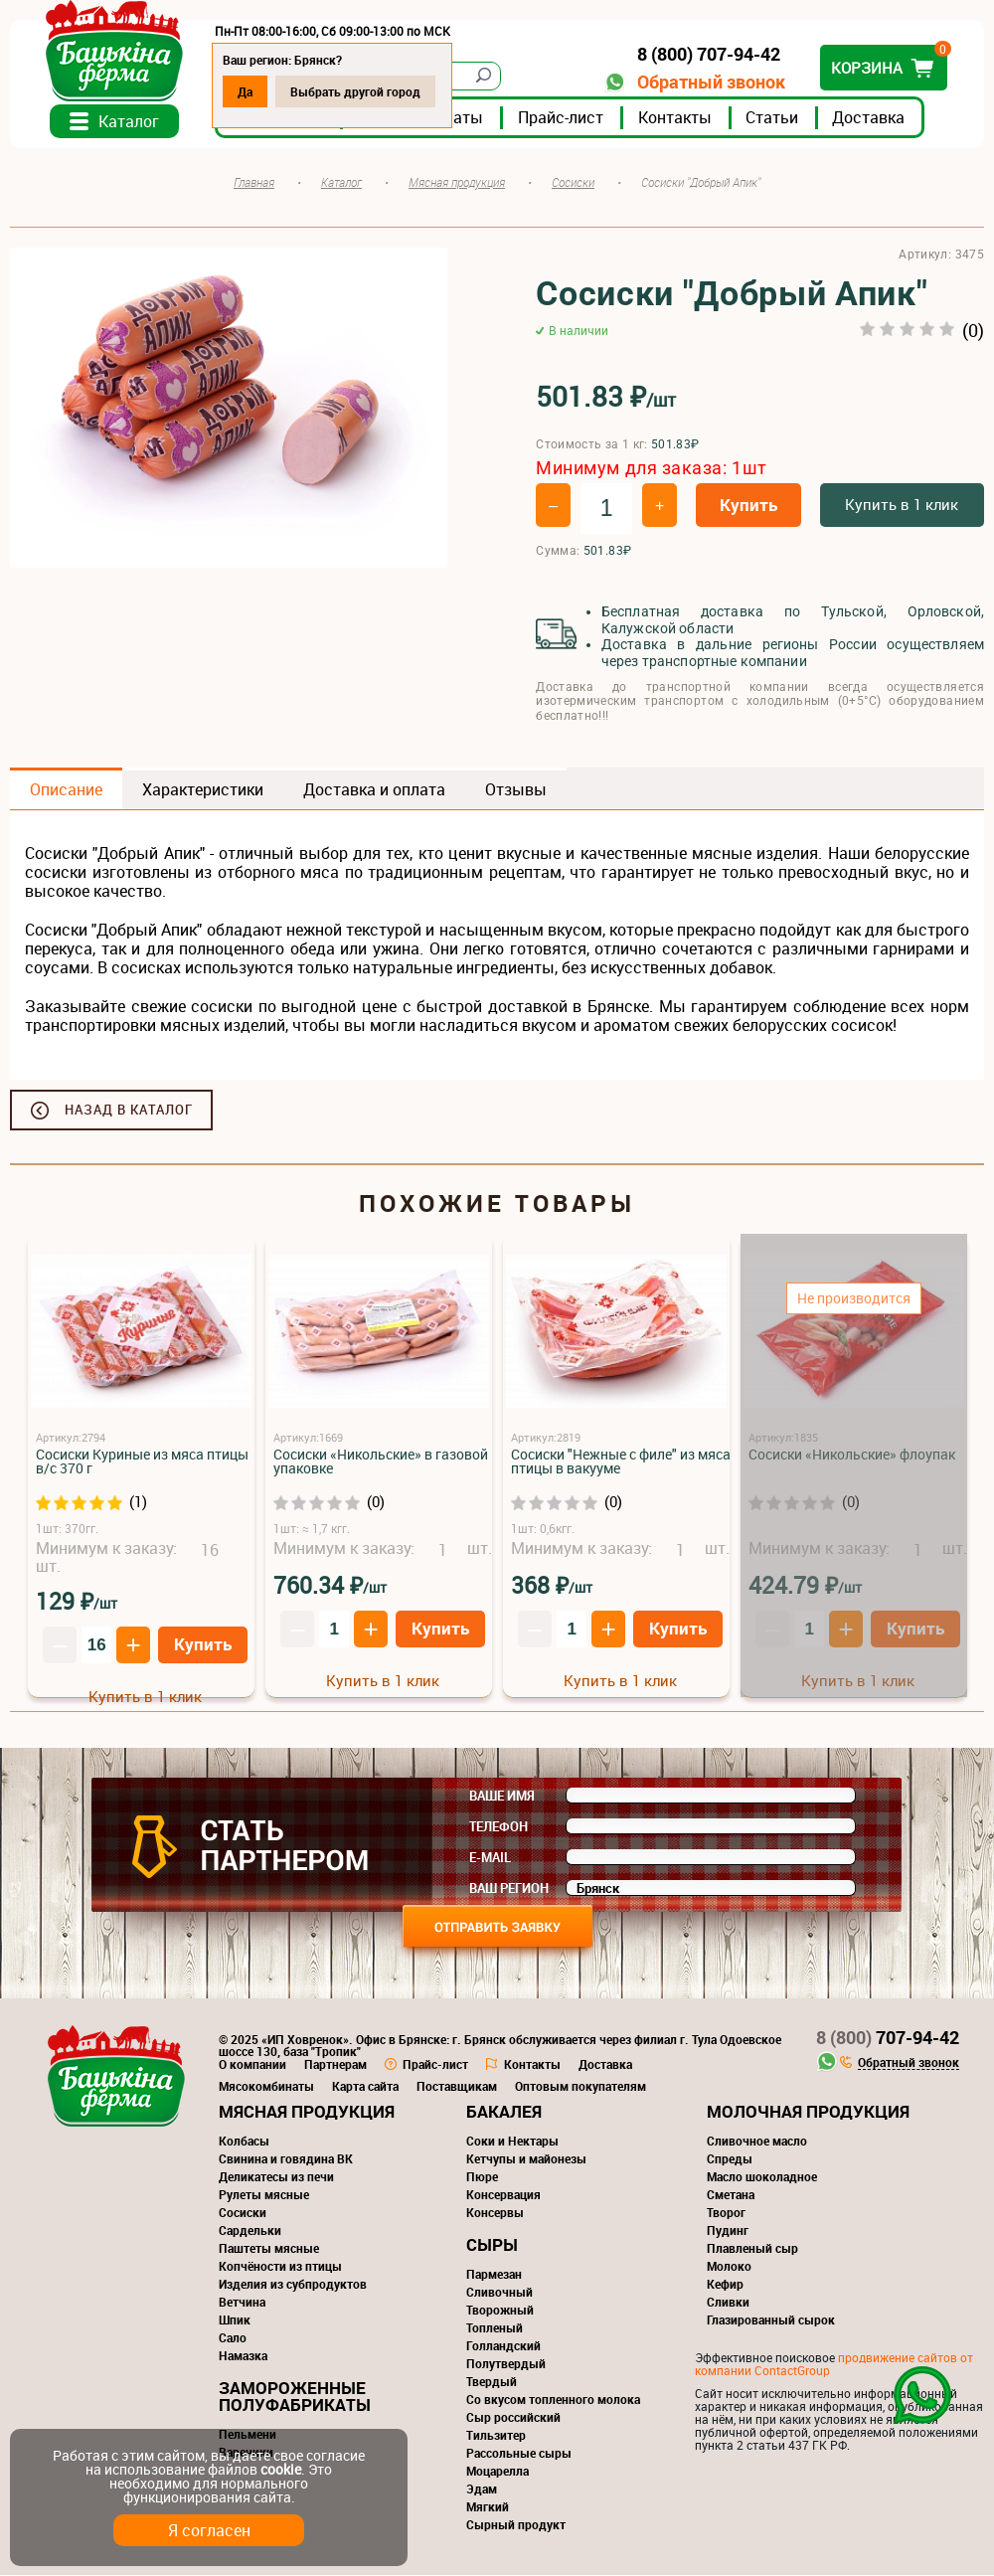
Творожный (500, 2310)
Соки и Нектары (512, 2141)
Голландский (503, 2346)
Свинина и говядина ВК (286, 2159)
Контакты (675, 118)
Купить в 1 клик (901, 506)
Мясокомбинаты (266, 2087)
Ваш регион (509, 1889)
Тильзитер (496, 2436)
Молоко (729, 2267)
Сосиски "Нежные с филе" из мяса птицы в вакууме (621, 1462)
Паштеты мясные (269, 2249)
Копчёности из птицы (280, 2267)
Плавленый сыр (752, 2249)
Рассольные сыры (519, 2454)
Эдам (481, 2489)
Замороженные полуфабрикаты (295, 2397)
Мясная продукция (307, 2112)
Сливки (728, 2303)
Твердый (491, 2382)
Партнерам (335, 2065)
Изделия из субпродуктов (293, 2285)
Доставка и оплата (374, 790)
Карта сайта (365, 2087)
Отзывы (516, 790)
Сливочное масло (757, 2141)
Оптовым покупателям (580, 2087)
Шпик (234, 2320)
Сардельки (250, 2231)
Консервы (495, 2213)
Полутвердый (506, 2364)
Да (245, 91)
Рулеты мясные (264, 2195)
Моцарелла (497, 2472)
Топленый (494, 2328)
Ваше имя (502, 1796)
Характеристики (202, 790)
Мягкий (487, 2507)
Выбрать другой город (355, 91)
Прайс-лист (560, 118)
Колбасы (244, 2141)
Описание (66, 790)
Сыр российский (513, 2418)
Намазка (243, 2356)
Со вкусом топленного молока (553, 2400)
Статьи (772, 118)
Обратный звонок (711, 82)
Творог (726, 2213)
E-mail (490, 1858)
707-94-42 (887, 2038)
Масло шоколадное (762, 2177)
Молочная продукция (808, 2112)
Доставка (868, 118)
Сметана (730, 2195)
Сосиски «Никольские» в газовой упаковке (380, 1462)
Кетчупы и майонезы (526, 2159)
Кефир (725, 2285)
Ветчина (242, 2303)
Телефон (498, 1827)
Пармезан (494, 2275)
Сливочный (499, 2293)
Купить (748, 506)
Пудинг (727, 2231)
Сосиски (242, 2213)
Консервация (503, 2195)
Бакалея (504, 2112)
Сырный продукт (516, 2525)
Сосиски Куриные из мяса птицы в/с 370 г (142, 1462)
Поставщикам (456, 2087)
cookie (280, 2469)
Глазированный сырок (771, 2320)
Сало (233, 2338)
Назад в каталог (129, 1110)
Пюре (482, 2177)
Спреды (729, 2159)
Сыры (492, 2245)
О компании (252, 2065)
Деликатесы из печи (276, 2177)
